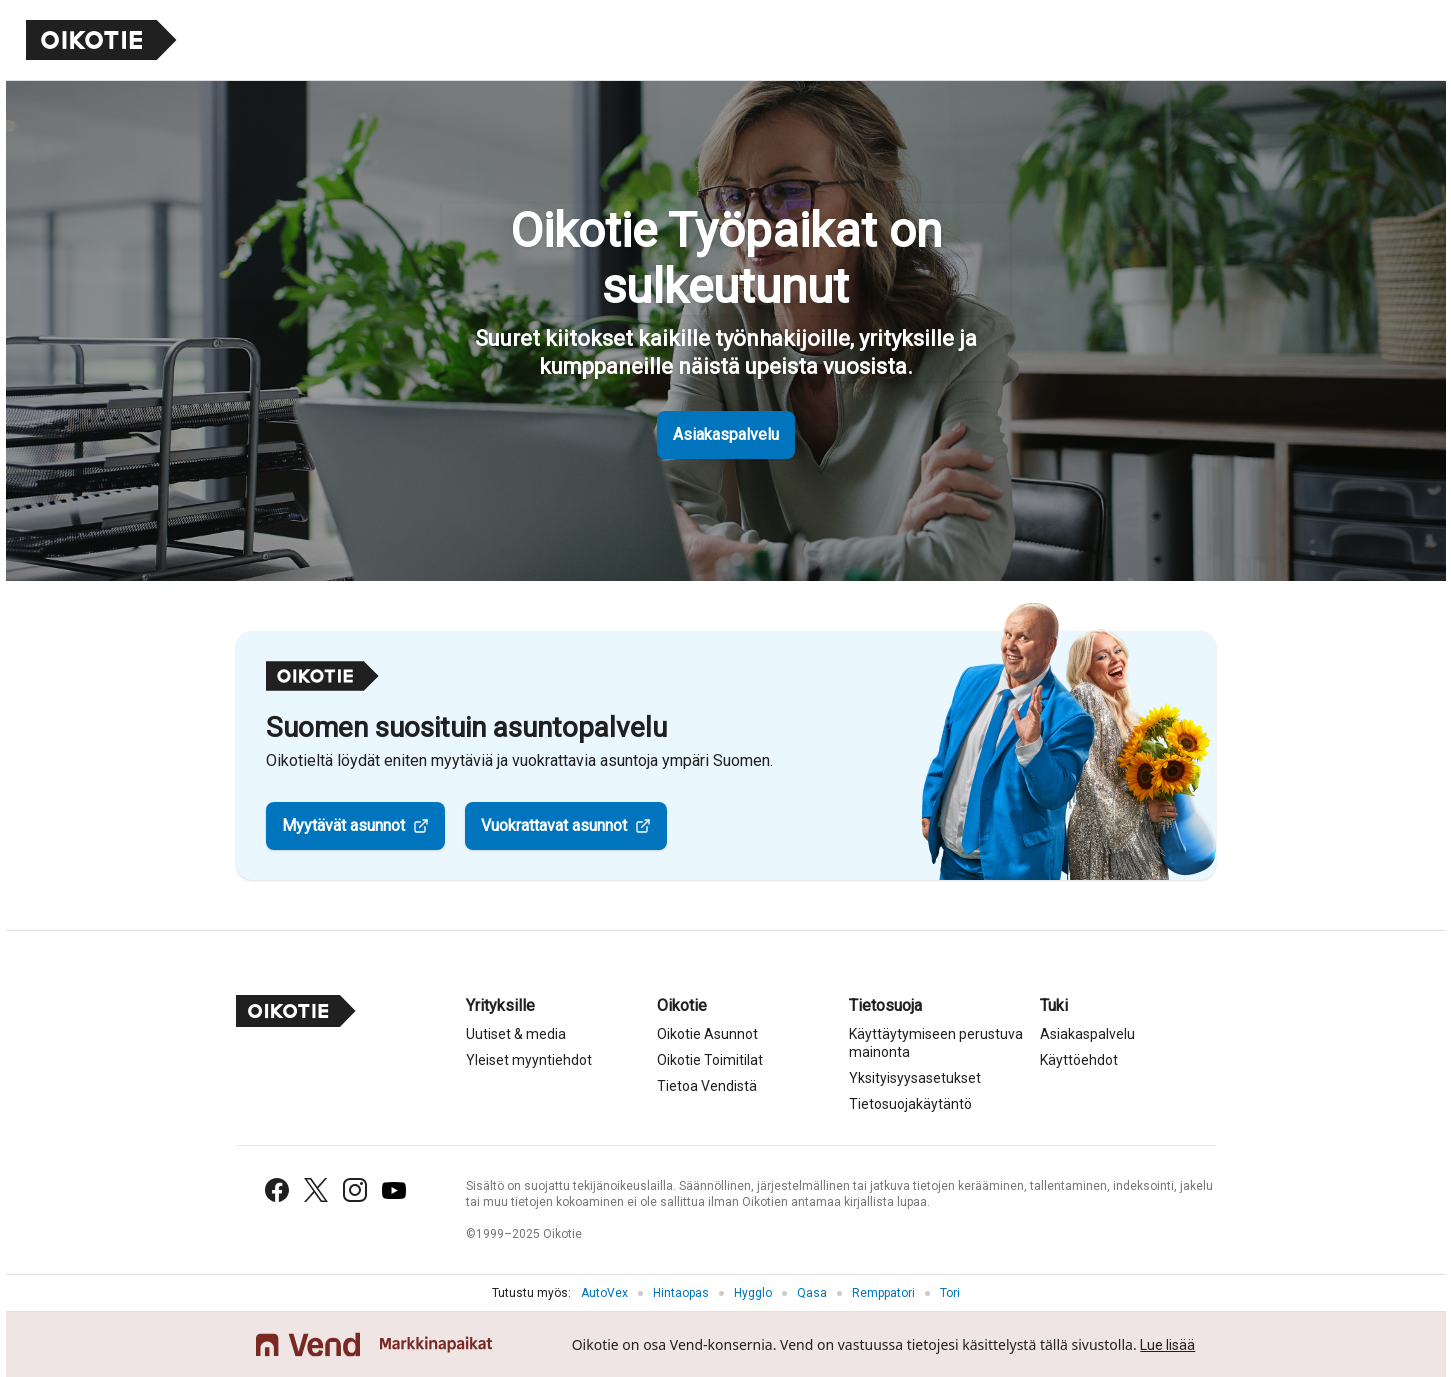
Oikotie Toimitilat (710, 1060)
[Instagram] (355, 1190)
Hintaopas (681, 1293)
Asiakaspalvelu (726, 434)
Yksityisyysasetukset (915, 1078)
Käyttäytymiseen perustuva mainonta (936, 1043)
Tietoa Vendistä (707, 1086)
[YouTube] (394, 1190)
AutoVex (604, 1293)
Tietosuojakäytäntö (910, 1104)
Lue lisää (1167, 1345)
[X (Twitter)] (316, 1190)
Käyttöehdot (1079, 1060)
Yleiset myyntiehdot (529, 1060)
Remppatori (883, 1293)
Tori (950, 1293)
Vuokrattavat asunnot (554, 825)
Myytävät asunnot (343, 825)
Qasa (812, 1293)
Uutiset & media (516, 1034)
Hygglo (753, 1293)
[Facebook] (277, 1190)
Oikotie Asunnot (707, 1034)
